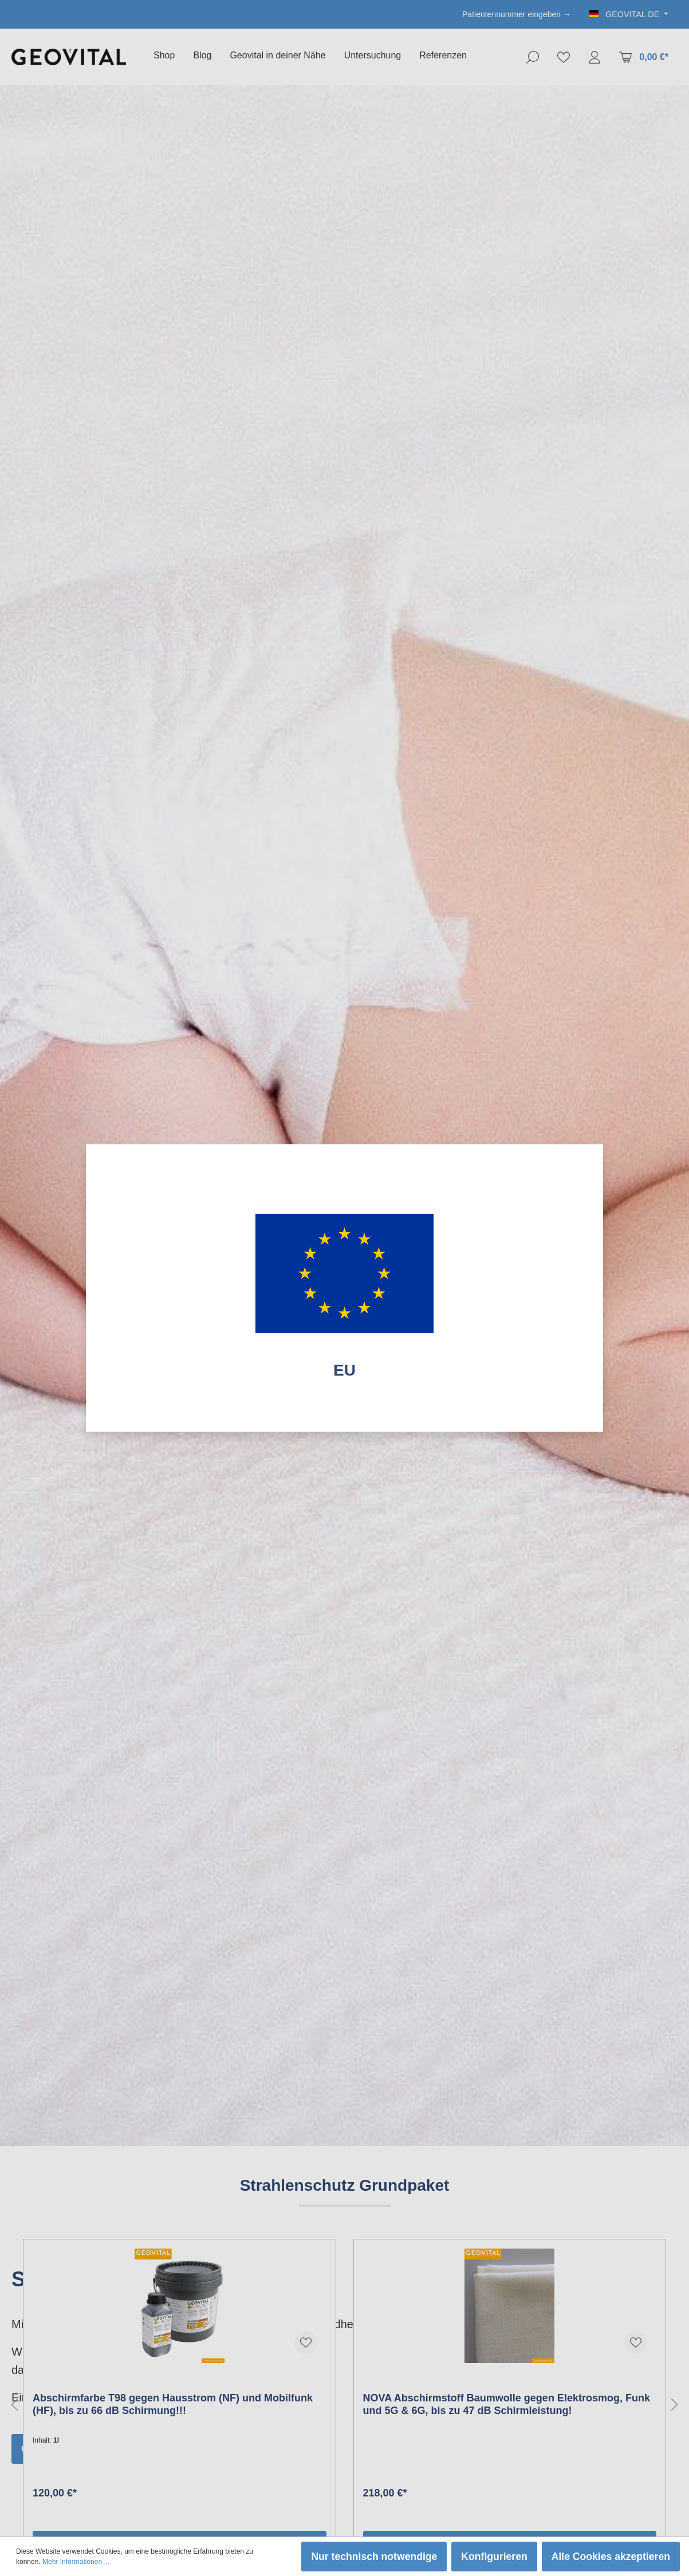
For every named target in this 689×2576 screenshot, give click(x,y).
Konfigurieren (494, 2556)
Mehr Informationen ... (75, 2562)
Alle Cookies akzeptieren (611, 2556)
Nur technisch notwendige (374, 2556)
